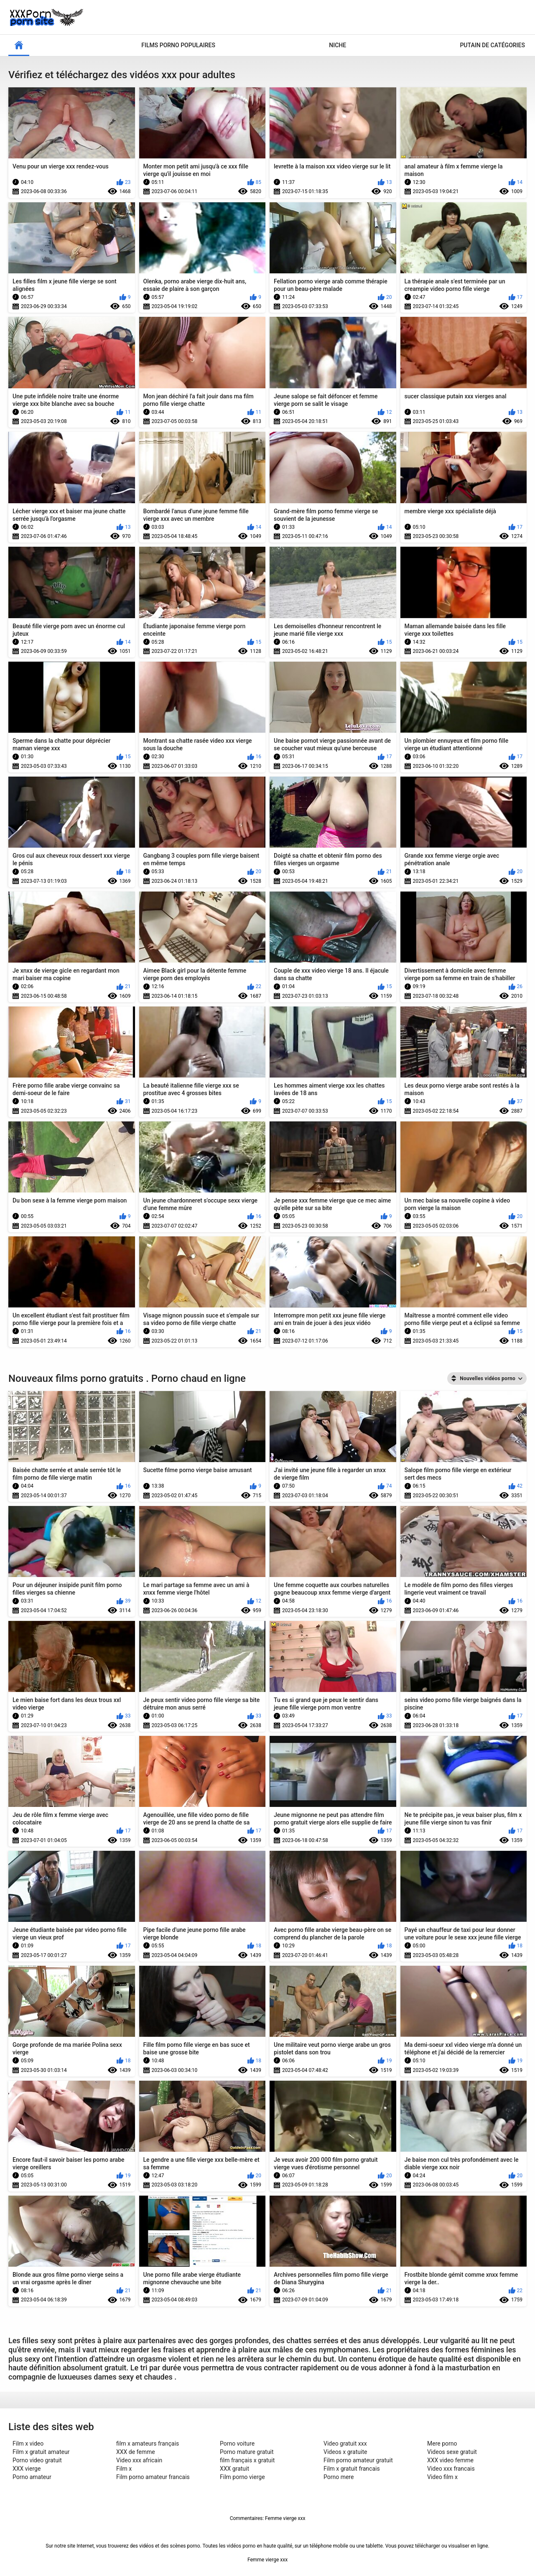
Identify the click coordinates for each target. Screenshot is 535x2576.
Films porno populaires (178, 45)
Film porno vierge (242, 2477)
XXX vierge (27, 2468)
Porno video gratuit (37, 2460)
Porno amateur (32, 2477)
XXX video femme (450, 2460)
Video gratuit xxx (345, 2443)
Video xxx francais (451, 2468)
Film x (124, 2468)
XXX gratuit (234, 2468)
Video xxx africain (139, 2460)
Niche (337, 45)
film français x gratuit (247, 2460)
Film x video (28, 2443)
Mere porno (442, 2443)
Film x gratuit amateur (41, 2452)
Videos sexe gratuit (452, 2452)
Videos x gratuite (345, 2452)
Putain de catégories (492, 45)
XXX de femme (135, 2452)
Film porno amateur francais (153, 2477)
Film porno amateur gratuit (358, 2460)
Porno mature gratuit (247, 2452)
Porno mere (339, 2477)
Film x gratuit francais (352, 2468)
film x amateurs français (147, 2443)
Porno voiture (237, 2443)
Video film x (442, 2477)
